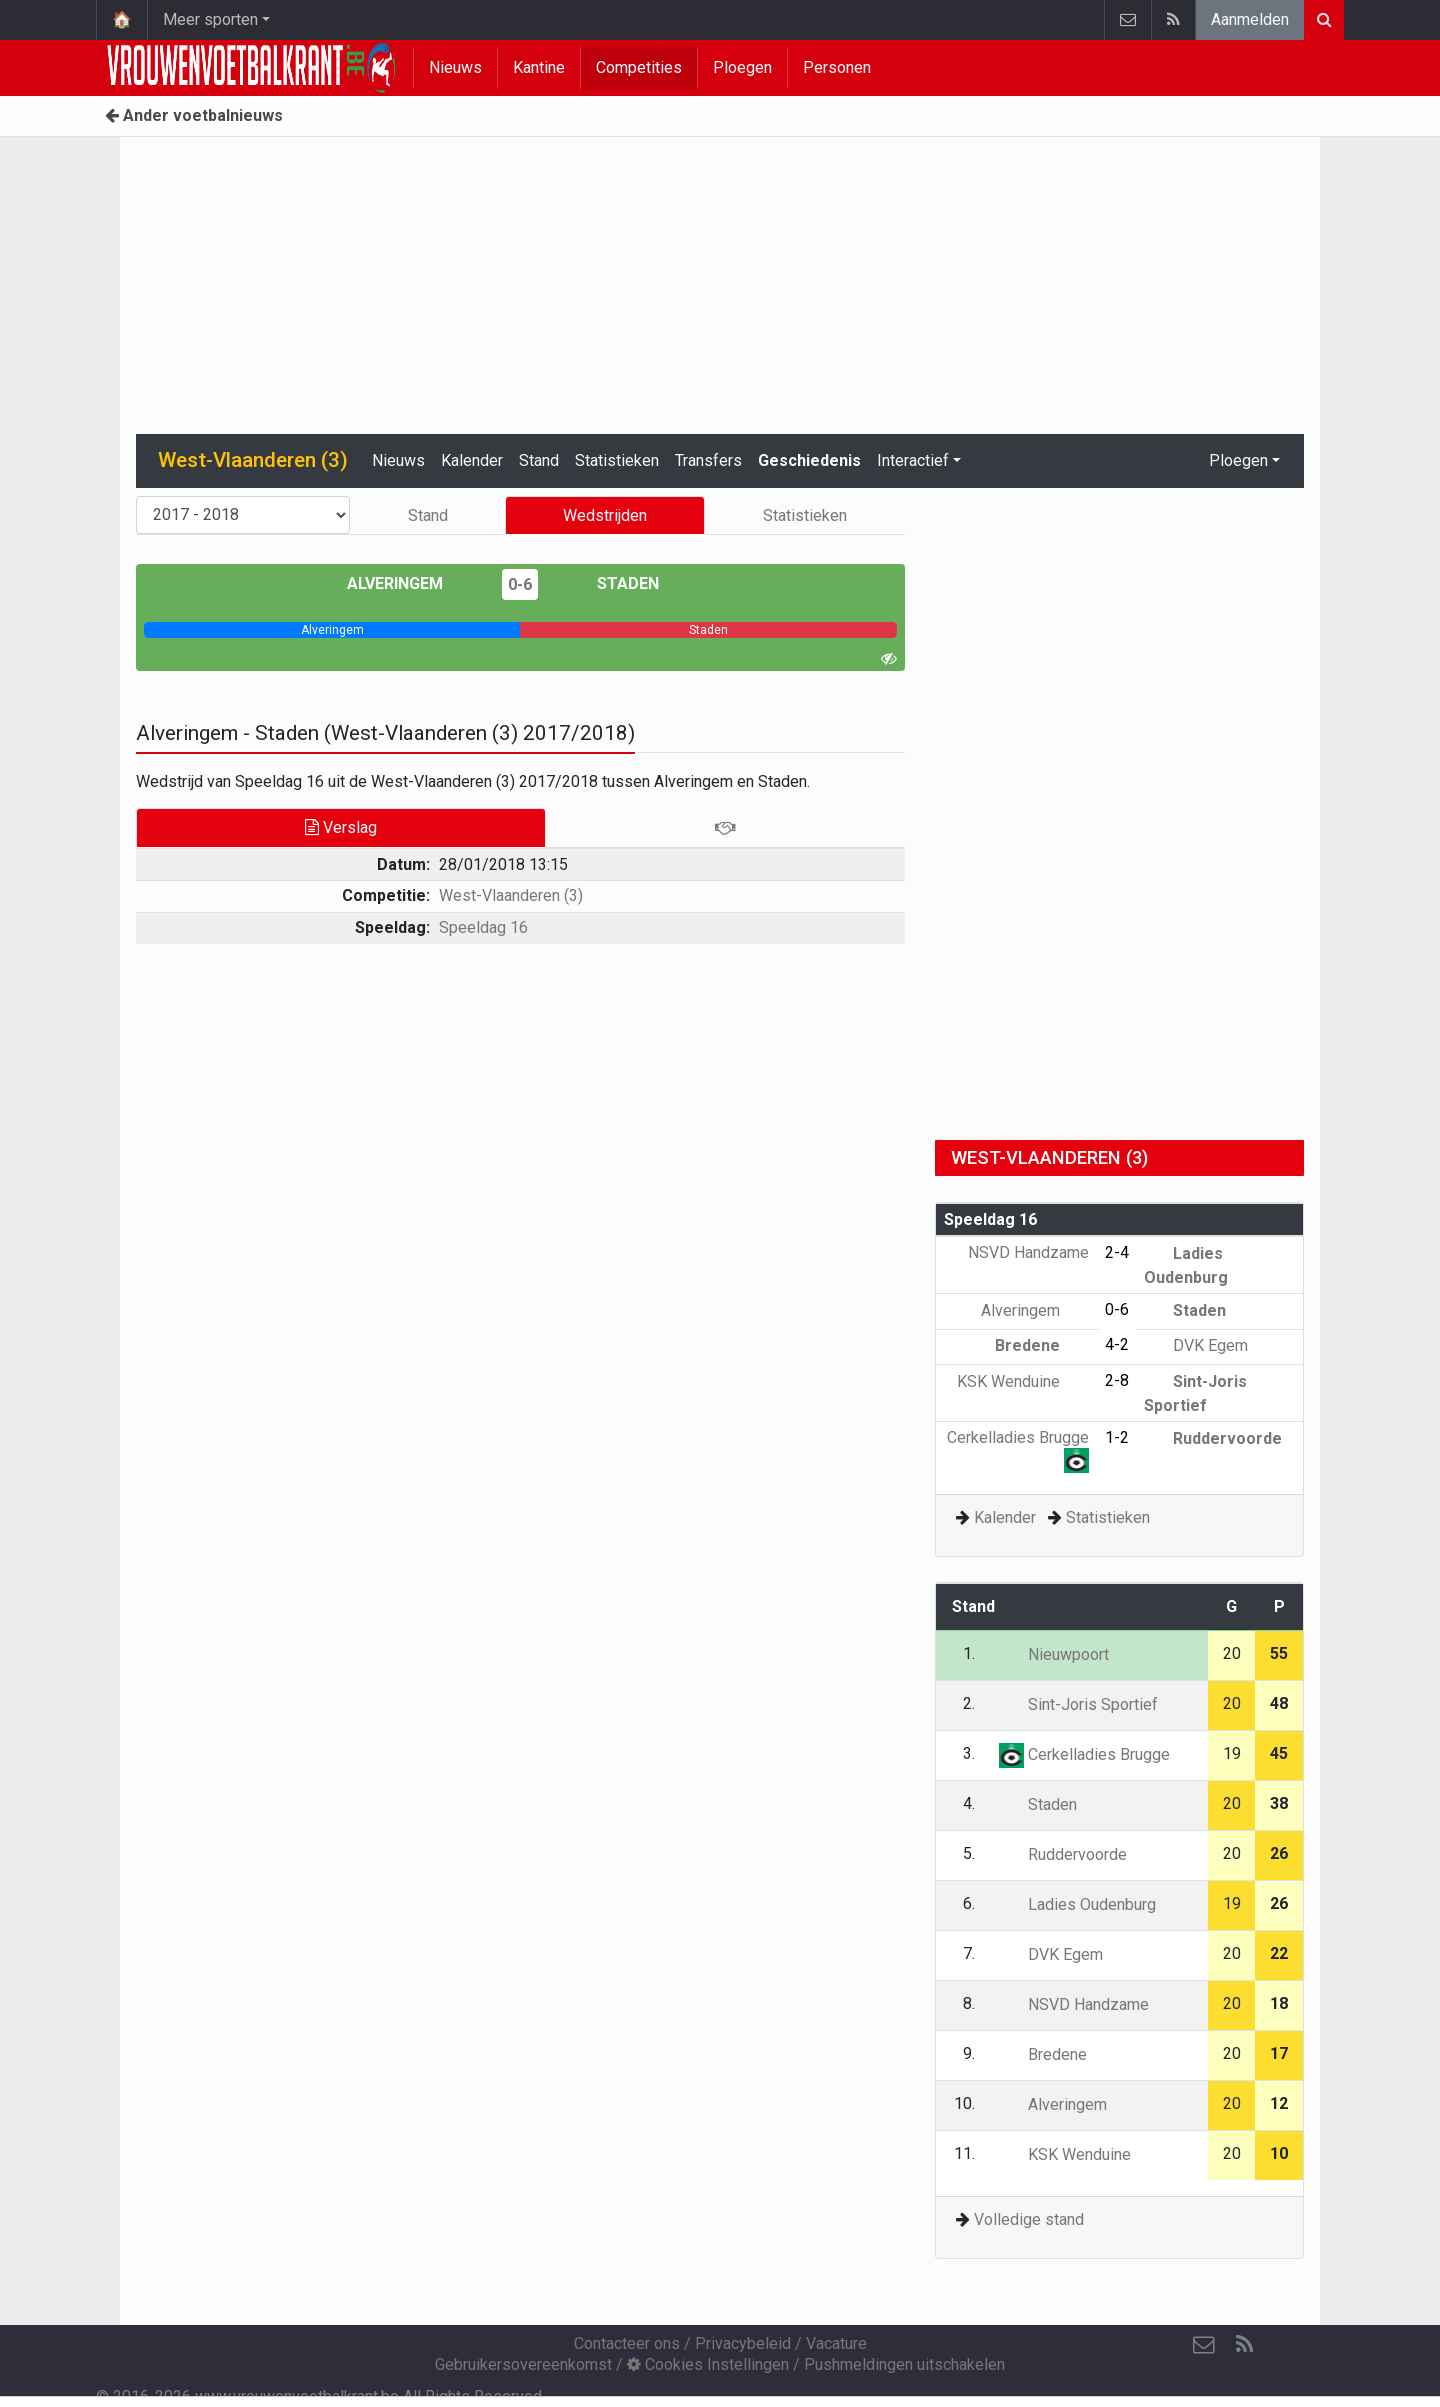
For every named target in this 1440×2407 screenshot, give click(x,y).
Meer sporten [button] (210, 19)
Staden (613, 583)
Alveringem (409, 583)
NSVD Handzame (1074, 2004)
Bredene (1042, 1345)
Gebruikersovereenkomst (523, 2364)
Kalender (472, 460)
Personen (837, 67)
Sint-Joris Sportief (1078, 1704)
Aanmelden (1250, 19)
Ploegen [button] (1238, 460)
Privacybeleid (743, 2343)
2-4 (1117, 1252)
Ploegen (742, 67)
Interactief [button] (913, 460)
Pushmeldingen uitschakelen (904, 2364)
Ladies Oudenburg (1077, 1904)
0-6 (520, 584)
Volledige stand (1029, 2219)
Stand (539, 460)
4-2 (1117, 1344)
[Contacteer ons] (1204, 2345)
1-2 (1117, 1437)
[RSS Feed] (1244, 2345)
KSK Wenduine (1023, 1381)
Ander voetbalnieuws (194, 115)
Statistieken (617, 460)
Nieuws (455, 67)
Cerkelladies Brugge (1084, 1754)
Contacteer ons (627, 2343)
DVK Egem (1196, 1345)
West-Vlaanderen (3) (511, 895)
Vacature (836, 2343)
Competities (639, 67)
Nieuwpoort (1054, 1654)
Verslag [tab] (341, 827)
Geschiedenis (809, 460)
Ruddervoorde (1213, 1438)
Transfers (708, 460)
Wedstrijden (605, 515)
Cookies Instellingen (708, 2364)
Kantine (539, 67)
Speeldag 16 (483, 927)
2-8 (1117, 1380)
